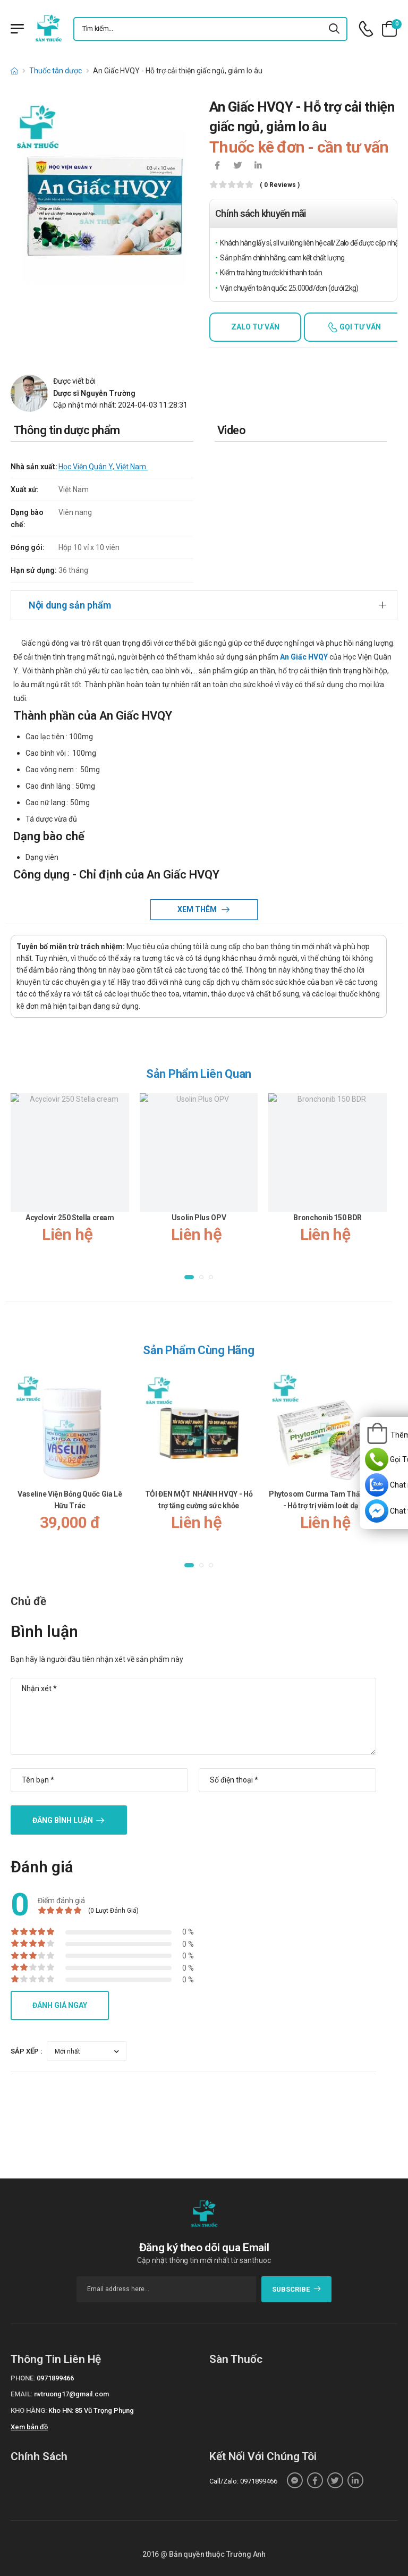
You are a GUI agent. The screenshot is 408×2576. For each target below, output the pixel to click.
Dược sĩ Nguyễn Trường (94, 393)
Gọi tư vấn (359, 327)
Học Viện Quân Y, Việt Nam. (103, 466)
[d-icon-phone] (366, 29)
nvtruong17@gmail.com (71, 2394)
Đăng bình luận (62, 1820)
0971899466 (55, 2378)
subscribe (296, 2289)
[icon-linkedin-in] (258, 166)
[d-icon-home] (14, 70)
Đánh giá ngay (59, 2005)
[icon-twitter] (237, 166)
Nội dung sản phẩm (70, 605)
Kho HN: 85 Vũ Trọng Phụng (91, 2410)
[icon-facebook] (217, 166)
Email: (21, 2394)
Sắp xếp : (26, 2051)
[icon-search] (334, 29)
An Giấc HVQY (304, 657)
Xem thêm (197, 909)
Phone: (23, 2378)
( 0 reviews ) (280, 185)
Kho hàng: (29, 2410)
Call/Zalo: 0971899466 (243, 2481)
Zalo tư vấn (255, 327)
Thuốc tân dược (55, 70)
